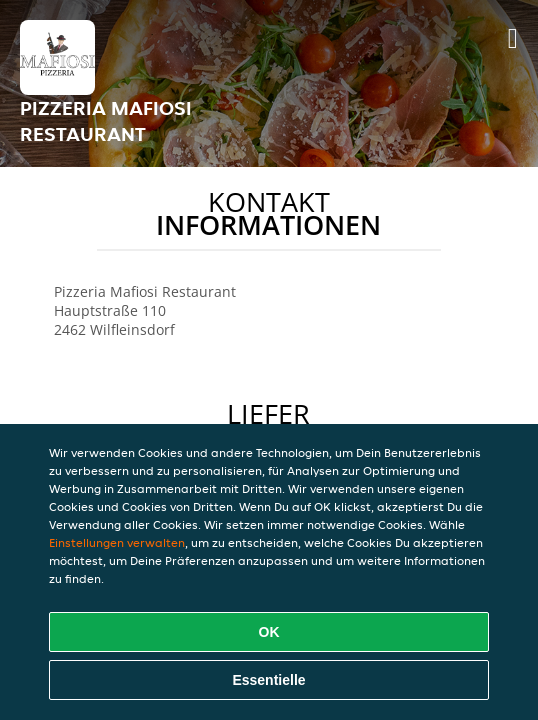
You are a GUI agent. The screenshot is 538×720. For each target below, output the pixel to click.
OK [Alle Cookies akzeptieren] (269, 632)
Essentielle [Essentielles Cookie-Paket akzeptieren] (268, 680)
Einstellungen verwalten (117, 542)
